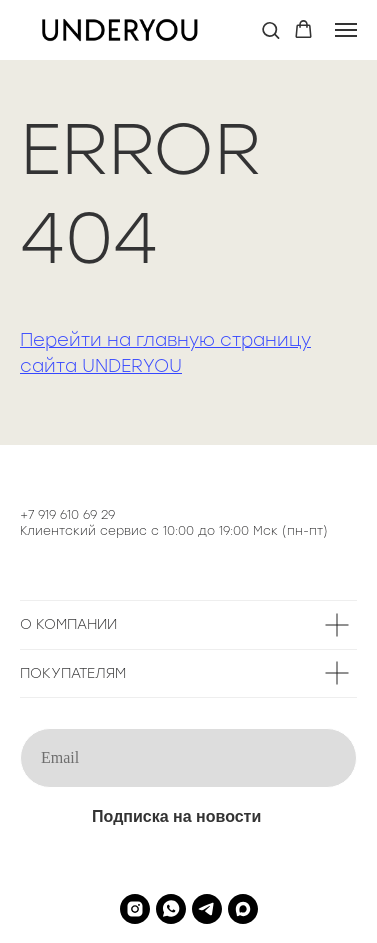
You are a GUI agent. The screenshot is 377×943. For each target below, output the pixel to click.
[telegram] (207, 909)
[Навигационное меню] (346, 30)
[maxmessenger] (243, 909)
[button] (270, 29)
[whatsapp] (171, 909)
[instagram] (135, 909)
